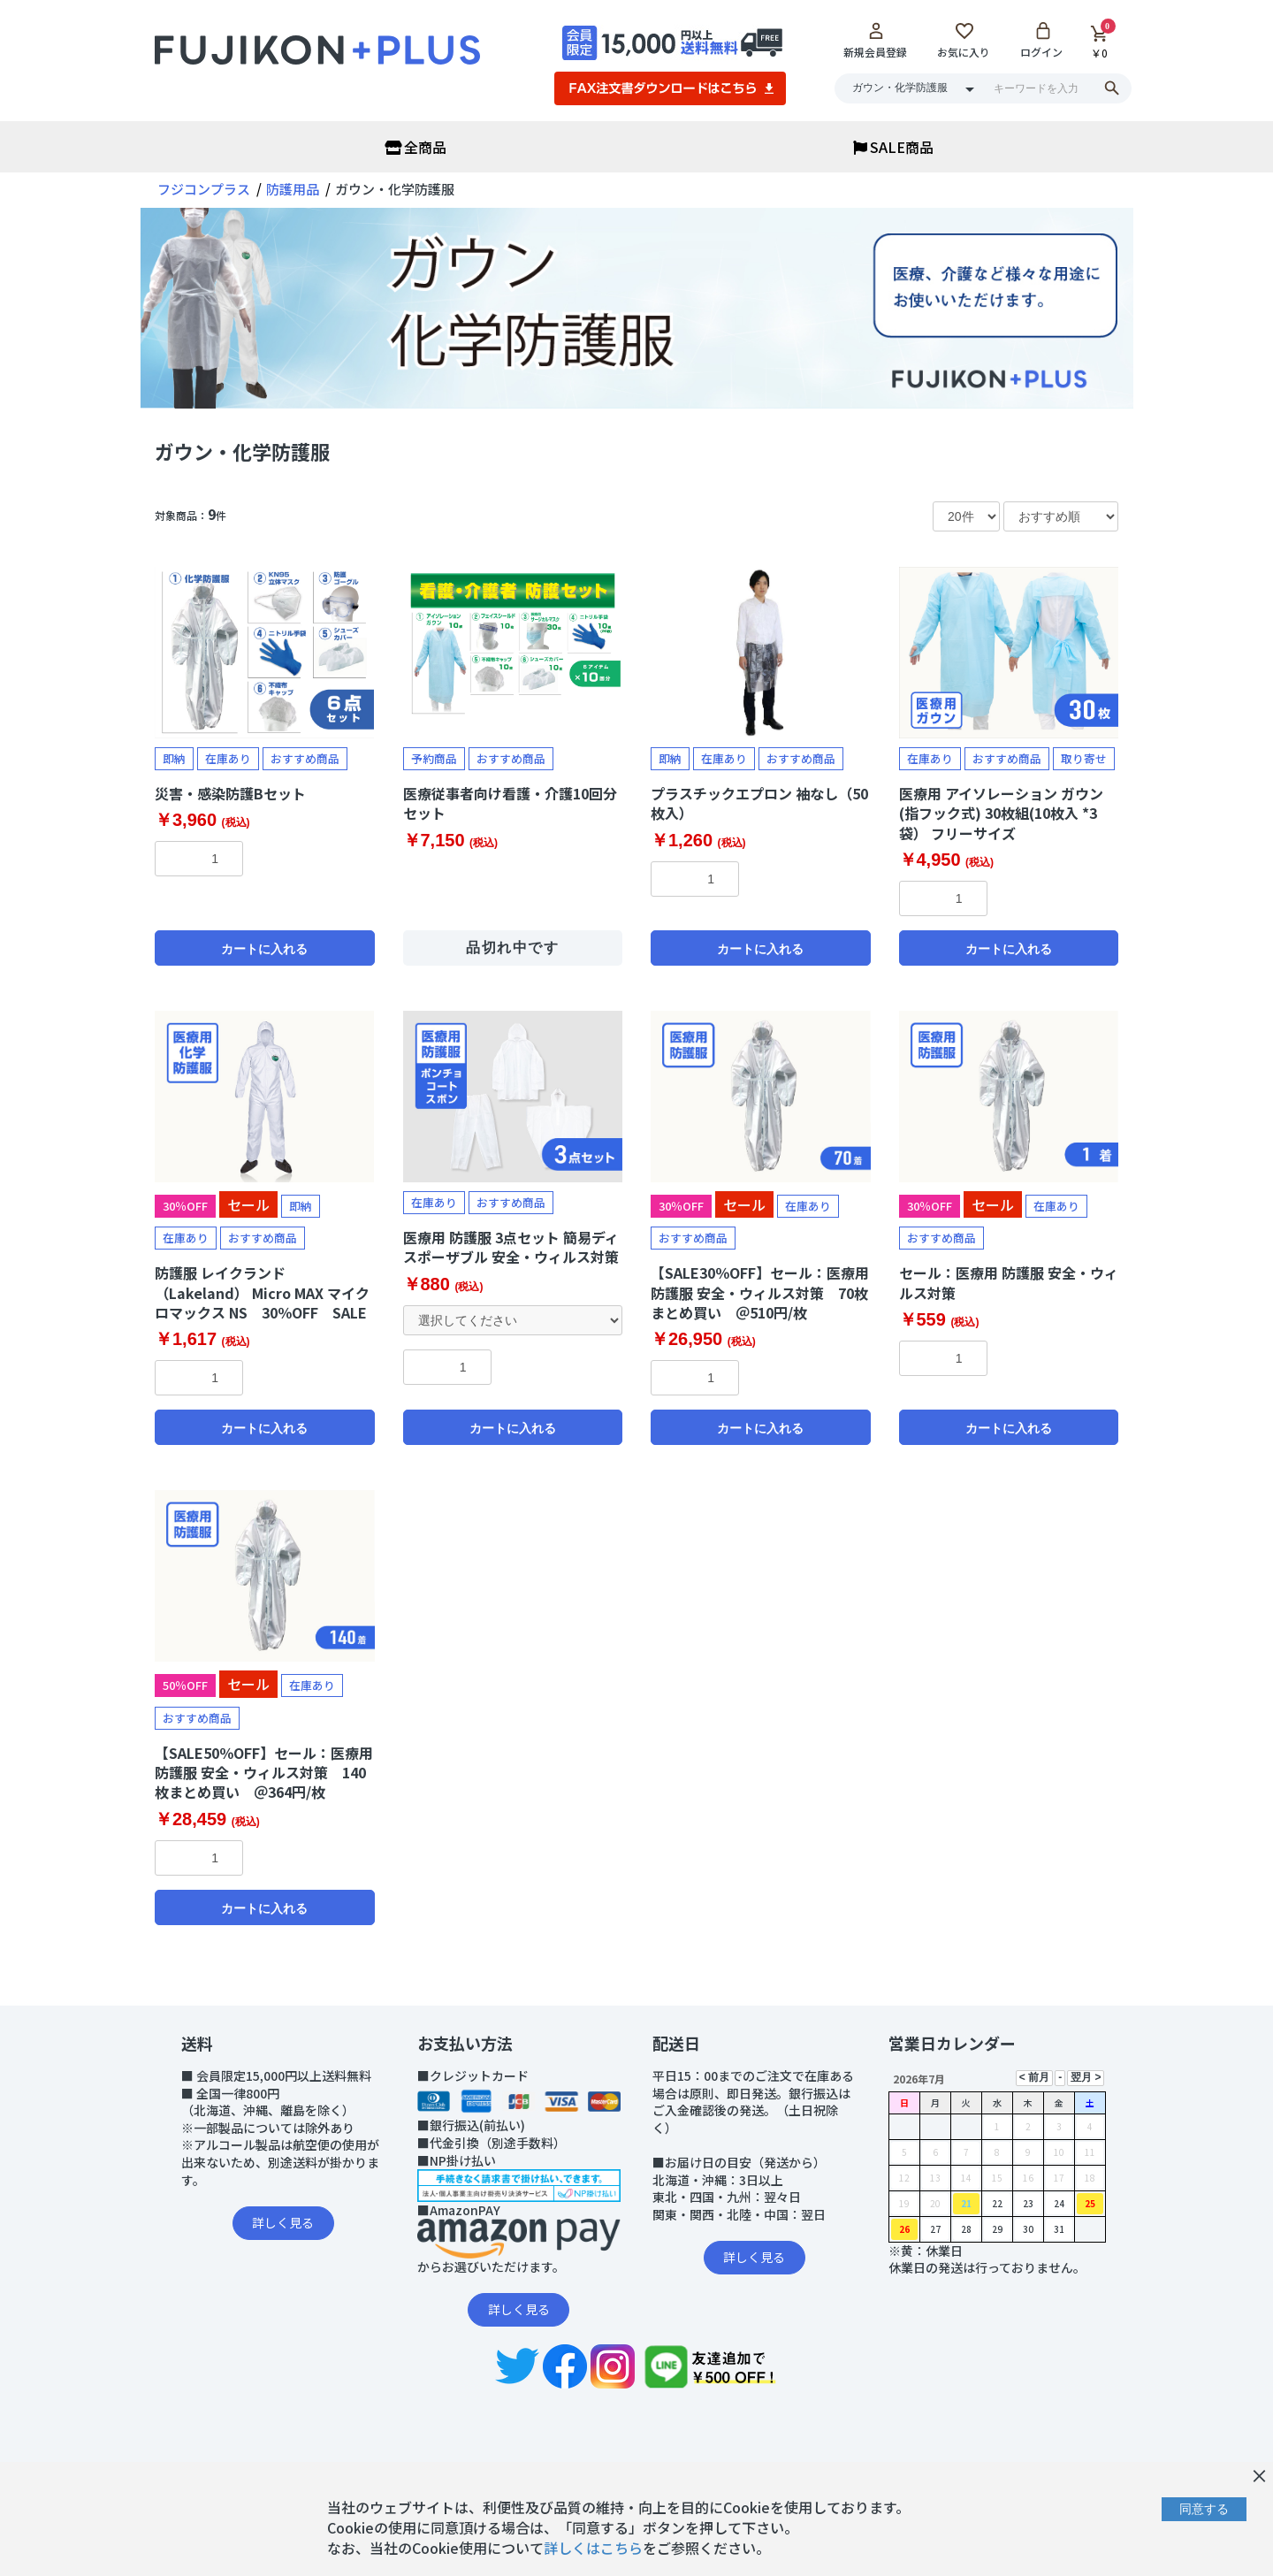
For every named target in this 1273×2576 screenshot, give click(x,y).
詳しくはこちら (593, 2547)
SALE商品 (893, 146)
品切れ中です (513, 947)
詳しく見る (283, 2222)
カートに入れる (264, 949)
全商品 (415, 146)
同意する (1204, 2509)
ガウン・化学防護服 (242, 451)
